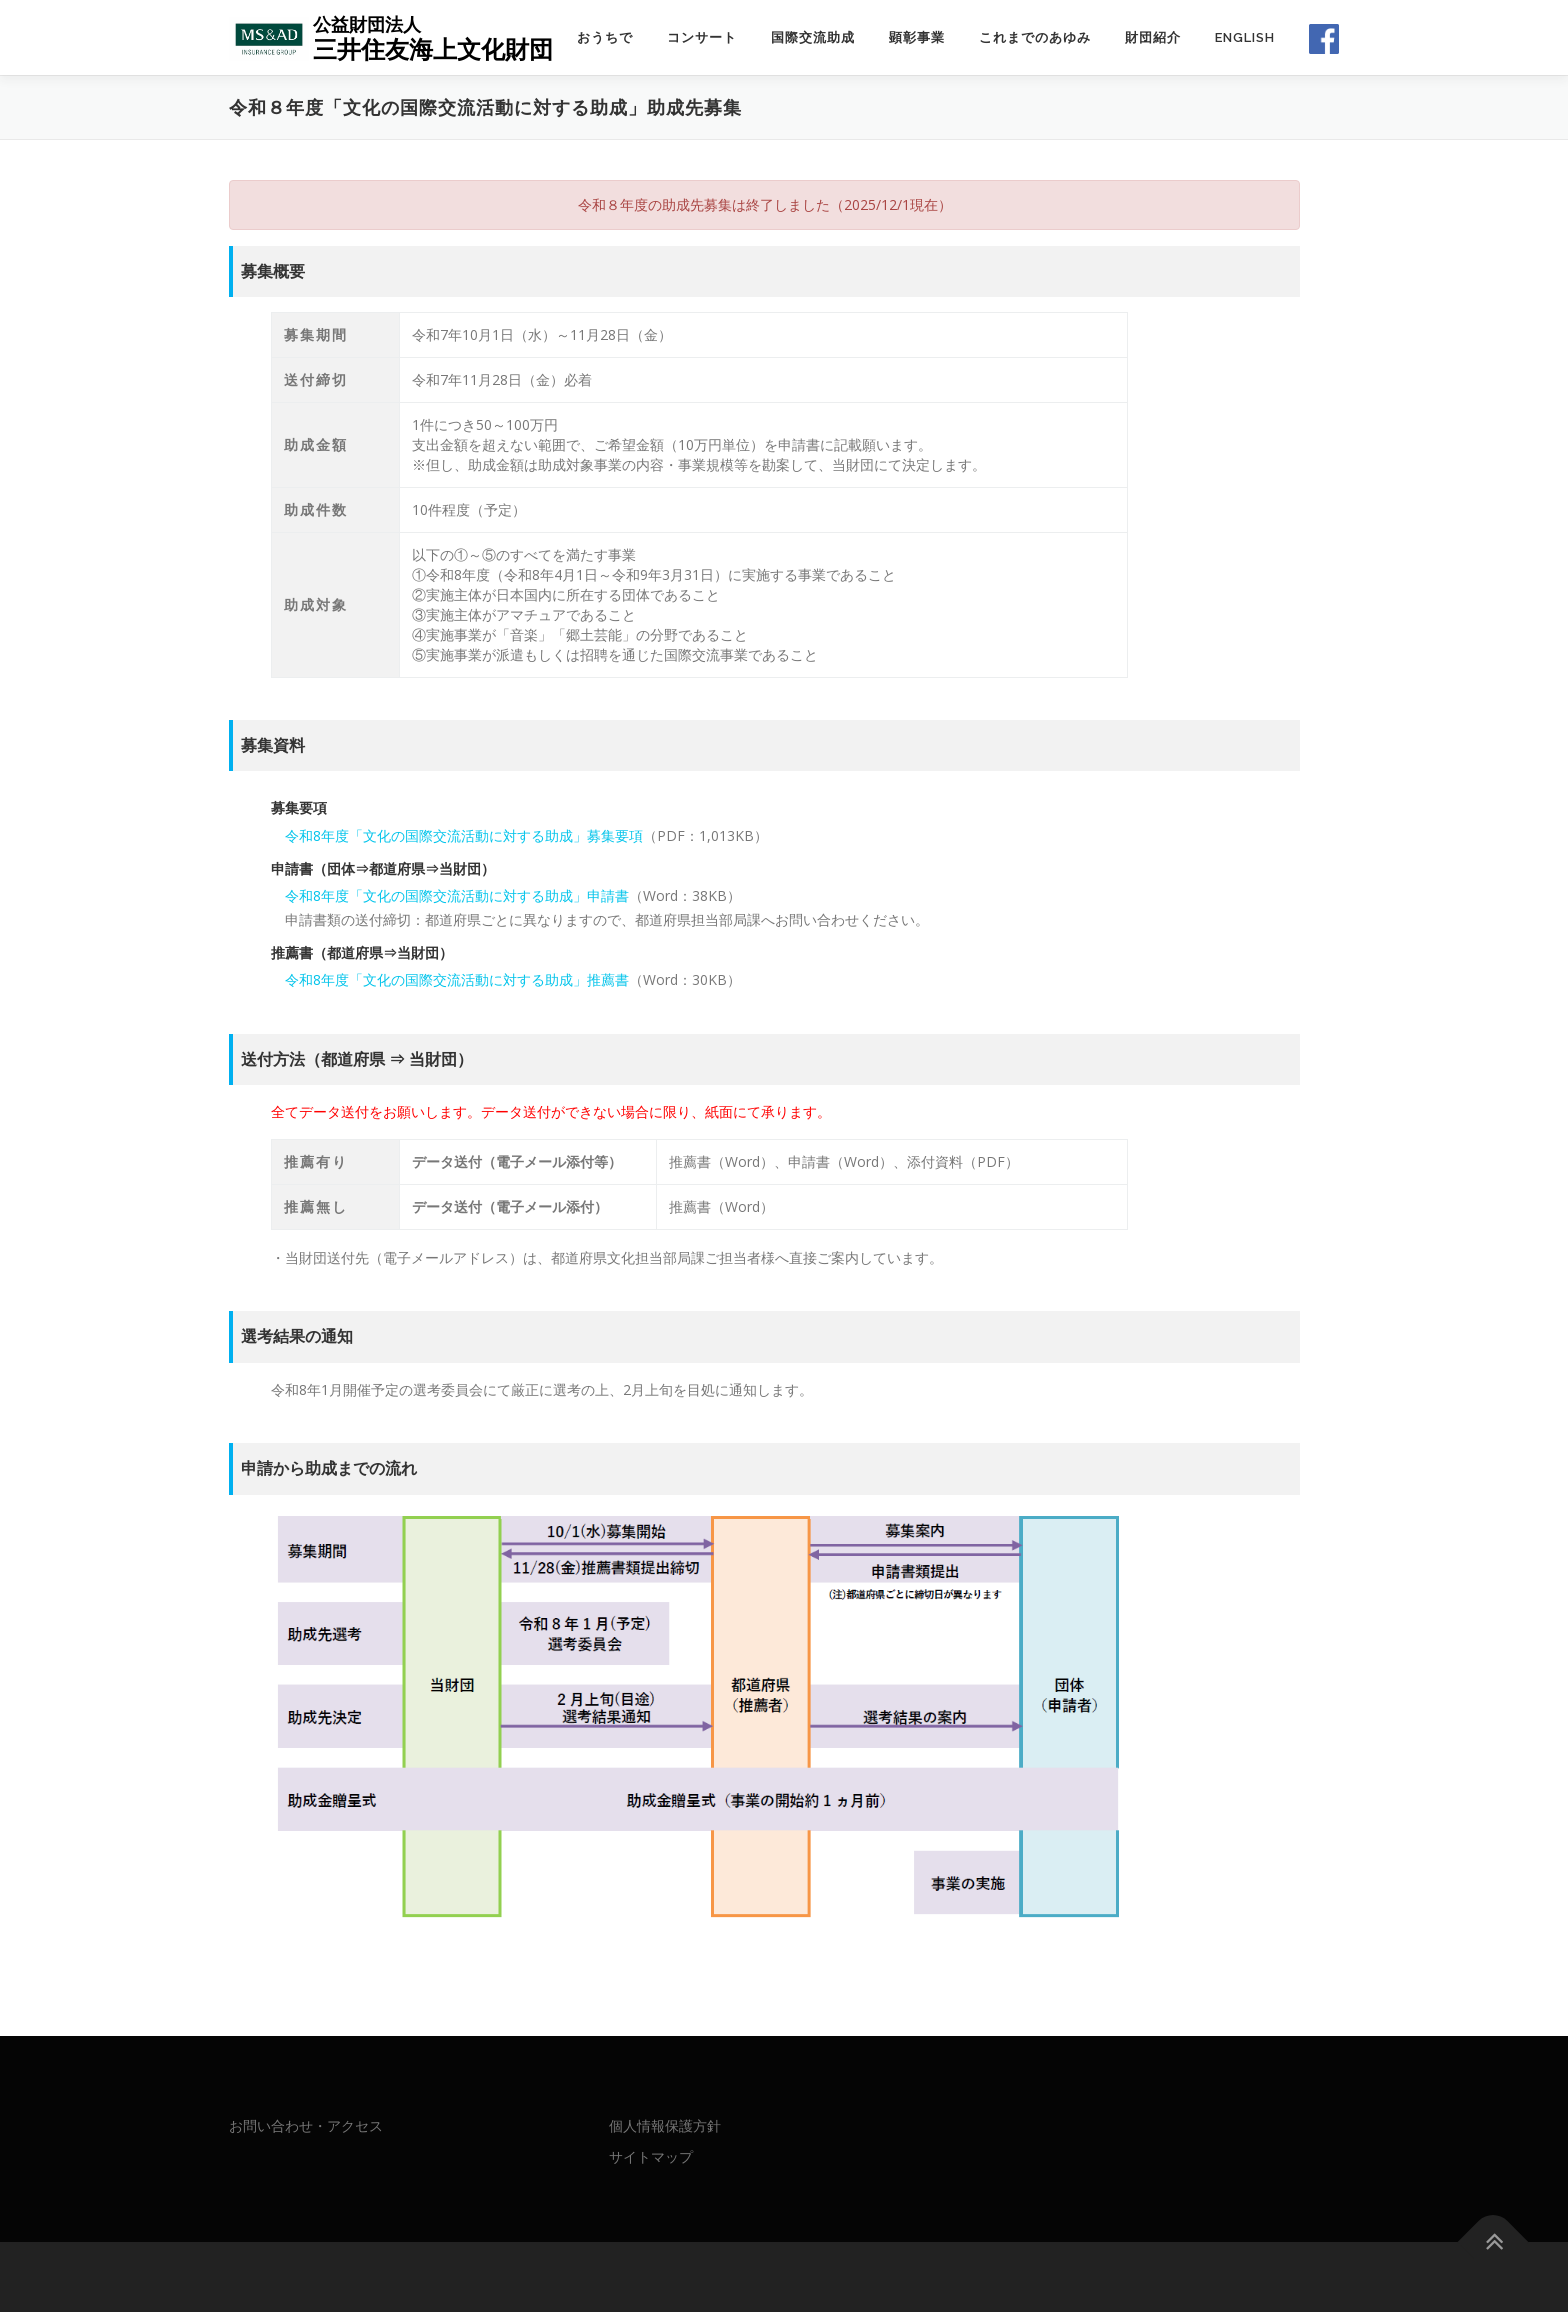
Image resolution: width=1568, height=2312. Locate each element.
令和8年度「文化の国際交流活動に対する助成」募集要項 (464, 835)
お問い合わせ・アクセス (306, 2125)
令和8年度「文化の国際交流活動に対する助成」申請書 (457, 895)
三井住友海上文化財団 (433, 48)
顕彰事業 (917, 37)
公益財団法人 (367, 24)
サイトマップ (651, 2156)
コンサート (702, 37)
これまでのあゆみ (1035, 37)
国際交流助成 (813, 37)
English (1245, 37)
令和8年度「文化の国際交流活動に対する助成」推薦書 (457, 979)
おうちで (605, 37)
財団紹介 (1153, 37)
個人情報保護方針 (665, 2125)
